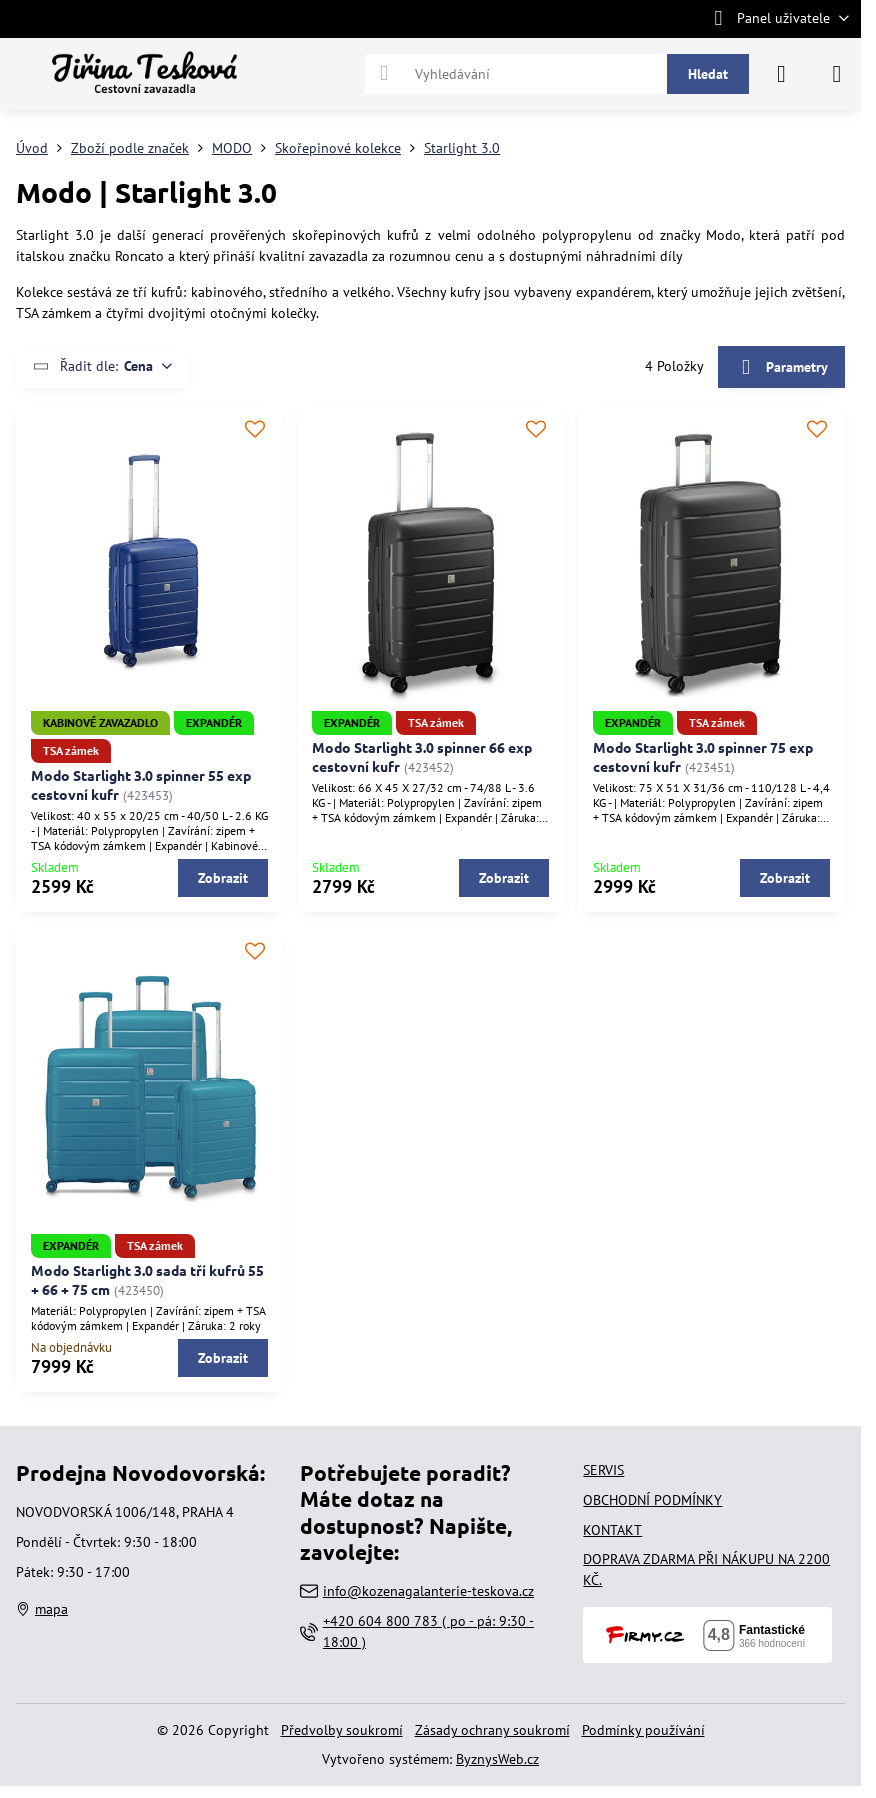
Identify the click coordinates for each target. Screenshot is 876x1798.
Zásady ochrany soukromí (492, 1730)
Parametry (781, 367)
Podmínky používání (643, 1730)
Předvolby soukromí (342, 1730)
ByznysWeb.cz (497, 1759)
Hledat (708, 74)
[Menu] (837, 74)
